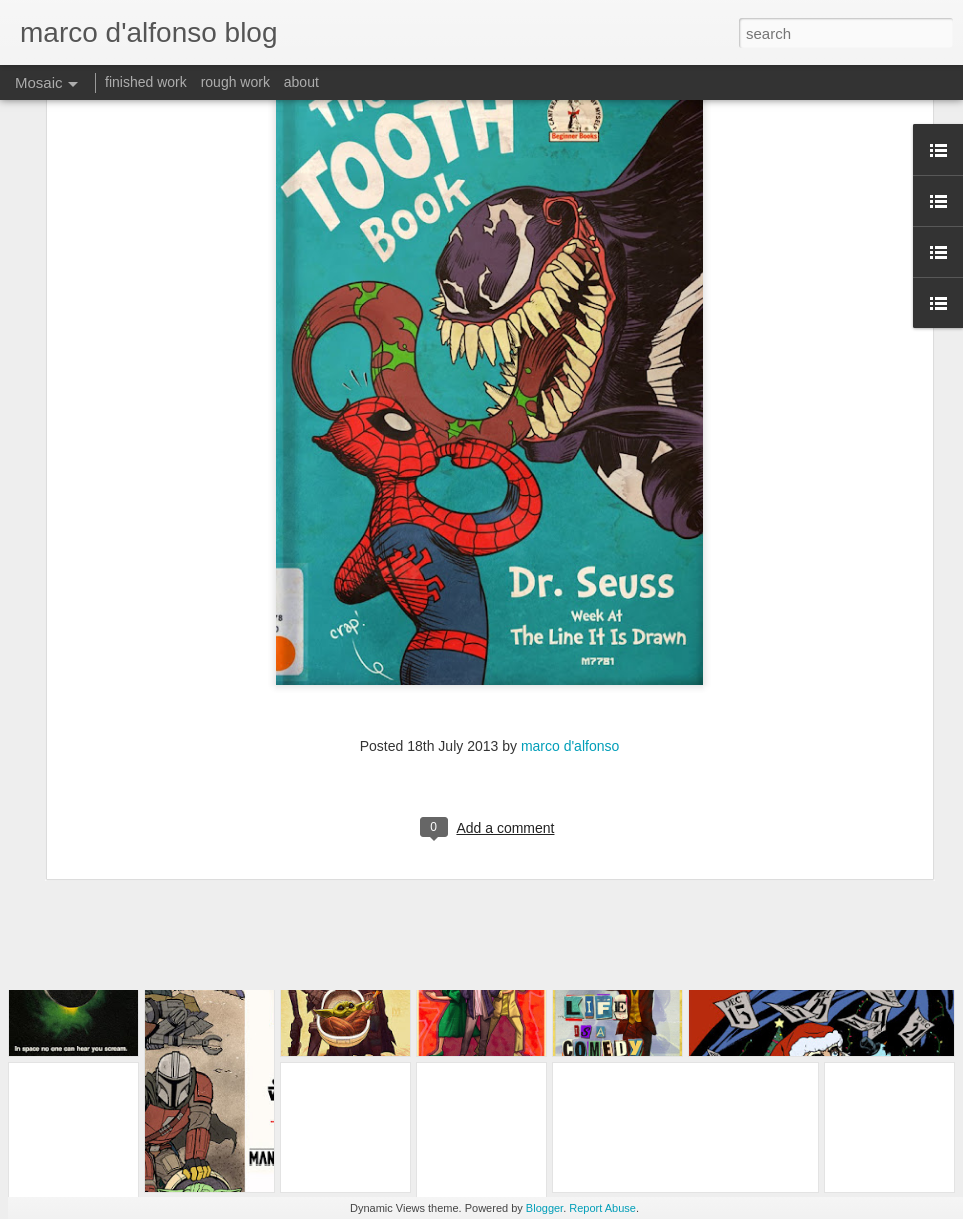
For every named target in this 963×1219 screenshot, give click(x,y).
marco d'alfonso (570, 633)
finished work (146, 82)
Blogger (544, 1208)
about (301, 82)
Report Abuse (602, 1208)
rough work (235, 82)
